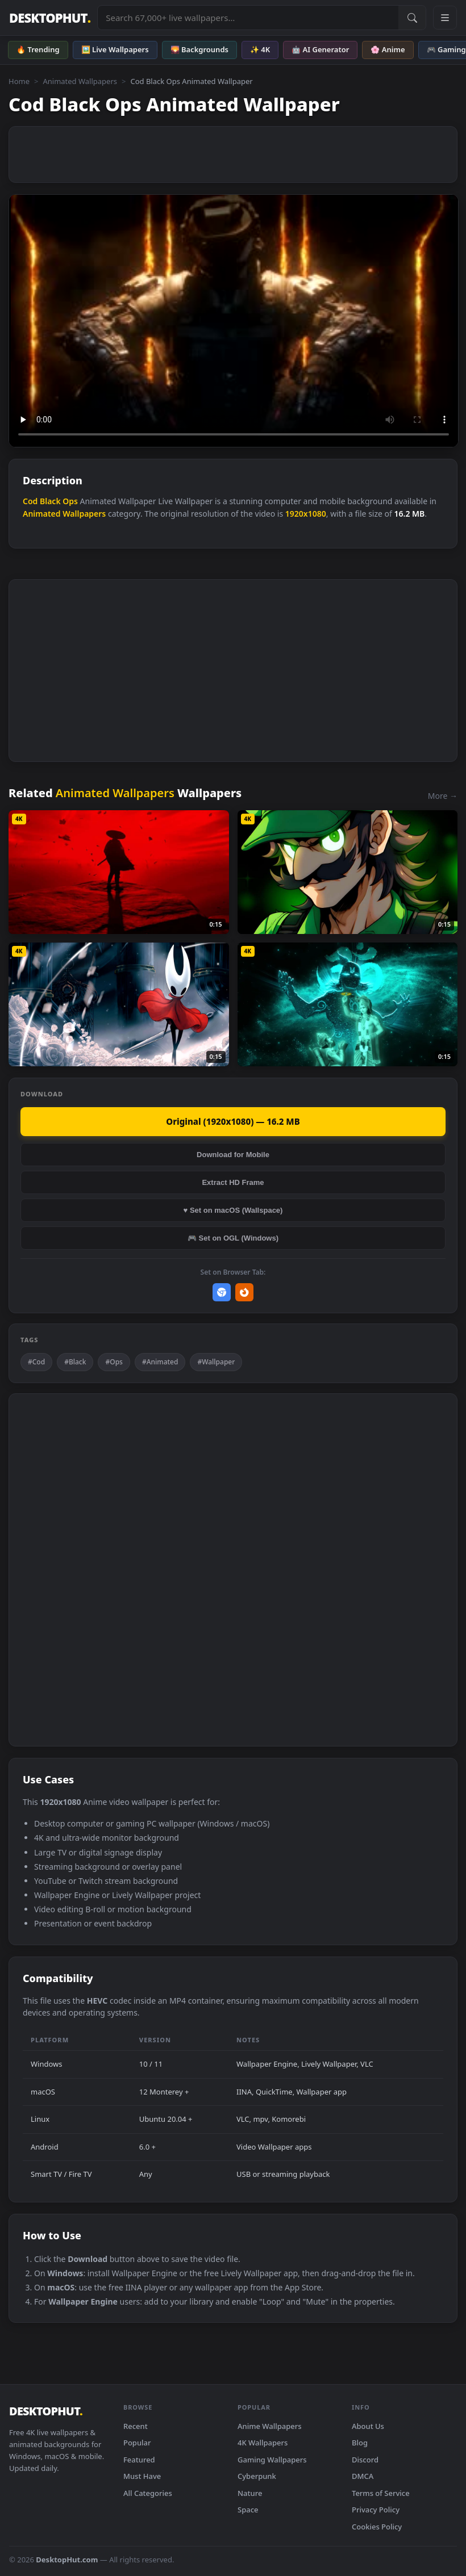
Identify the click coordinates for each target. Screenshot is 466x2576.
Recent (135, 2426)
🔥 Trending (38, 49)
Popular (137, 2442)
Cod (30, 501)
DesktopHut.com (67, 2559)
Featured (139, 2459)
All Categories (147, 2493)
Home (19, 81)
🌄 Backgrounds (199, 49)
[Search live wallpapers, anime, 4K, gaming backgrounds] (248, 18)
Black (50, 501)
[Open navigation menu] (445, 18)
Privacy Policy (376, 2509)
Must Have (142, 2476)
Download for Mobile (233, 1154)
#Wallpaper (216, 1362)
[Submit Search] (412, 18)
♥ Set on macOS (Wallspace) (233, 1210)
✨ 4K (260, 49)
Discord (365, 2459)
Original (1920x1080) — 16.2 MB (232, 1121)
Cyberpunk (257, 2476)
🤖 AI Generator (320, 49)
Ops (70, 501)
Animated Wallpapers (80, 81)
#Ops (113, 1362)
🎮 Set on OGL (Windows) (233, 1238)
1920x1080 (305, 513)
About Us (368, 2426)
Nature (250, 2493)
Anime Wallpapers (270, 2426)
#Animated (160, 1362)
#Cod (36, 1362)
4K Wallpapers (263, 2442)
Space (248, 2509)
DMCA (362, 2476)
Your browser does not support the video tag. (233, 321)
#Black (75, 1362)
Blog (360, 2442)
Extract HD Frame (233, 1182)
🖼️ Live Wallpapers (115, 49)
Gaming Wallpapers (272, 2459)
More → (442, 795)
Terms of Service (381, 2493)
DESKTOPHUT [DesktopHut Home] (49, 18)
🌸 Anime (388, 49)
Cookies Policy (377, 2526)
